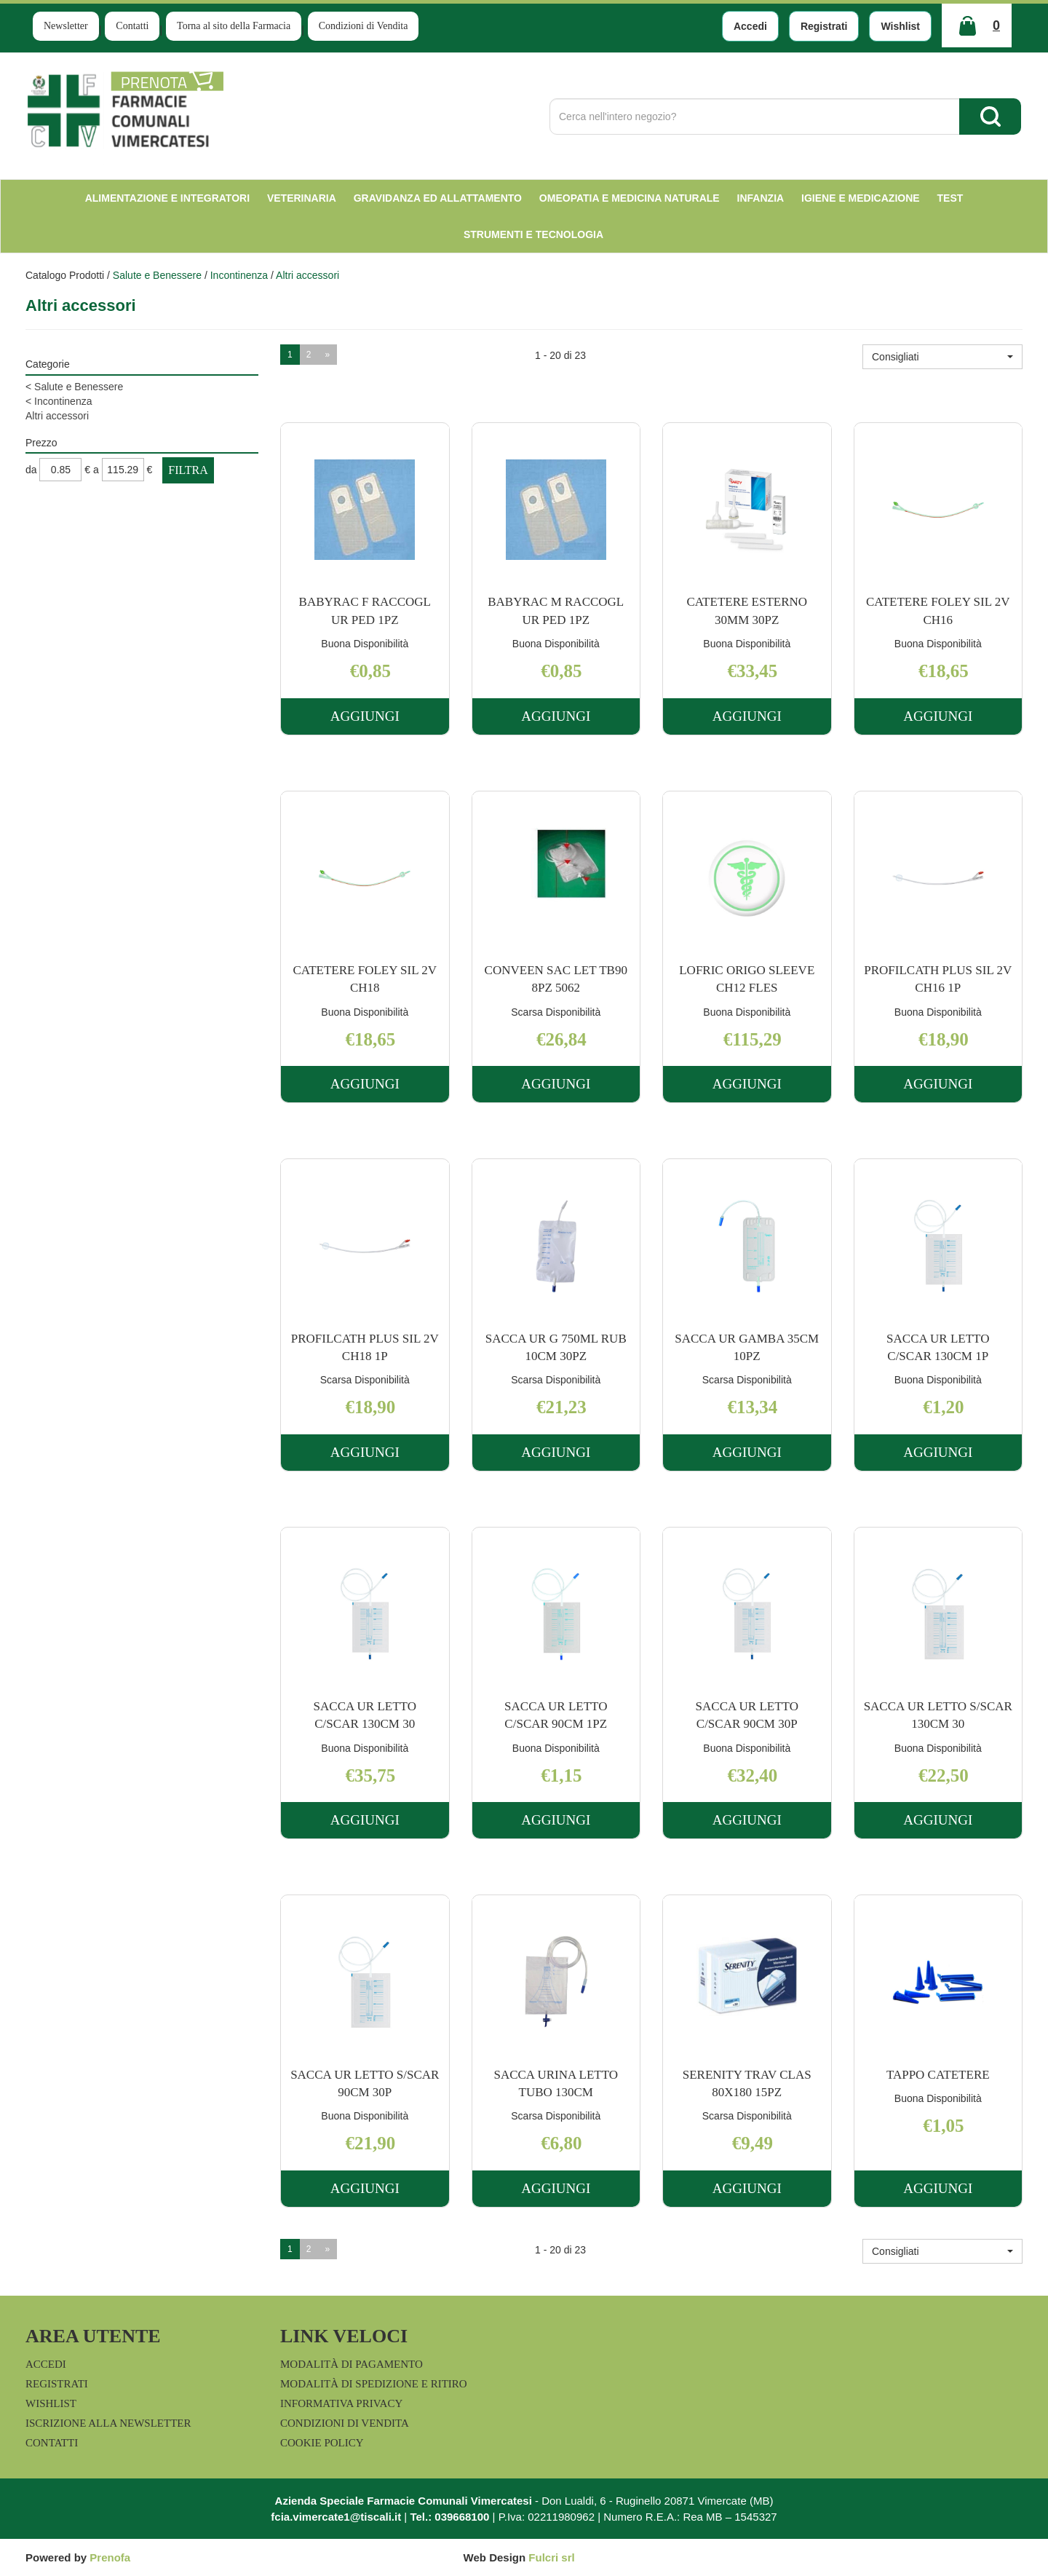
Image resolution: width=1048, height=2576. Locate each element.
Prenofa (110, 2557)
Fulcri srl (551, 2557)
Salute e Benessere (157, 275)
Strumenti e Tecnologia (533, 234)
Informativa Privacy (341, 2403)
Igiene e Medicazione (860, 198)
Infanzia (761, 198)
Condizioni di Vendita (363, 25)
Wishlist (900, 26)
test (950, 198)
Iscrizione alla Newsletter (108, 2423)
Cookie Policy (322, 2443)
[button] (942, 356)
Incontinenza (239, 275)
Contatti (132, 25)
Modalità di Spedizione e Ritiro (373, 2384)
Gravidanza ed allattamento (438, 198)
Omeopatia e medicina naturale (629, 198)
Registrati (824, 26)
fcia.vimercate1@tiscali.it (336, 2516)
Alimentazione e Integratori (167, 198)
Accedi (750, 26)
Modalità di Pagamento (351, 2364)
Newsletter (66, 25)
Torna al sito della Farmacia (233, 25)
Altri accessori (57, 416)
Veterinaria (301, 198)
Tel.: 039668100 (449, 2516)
